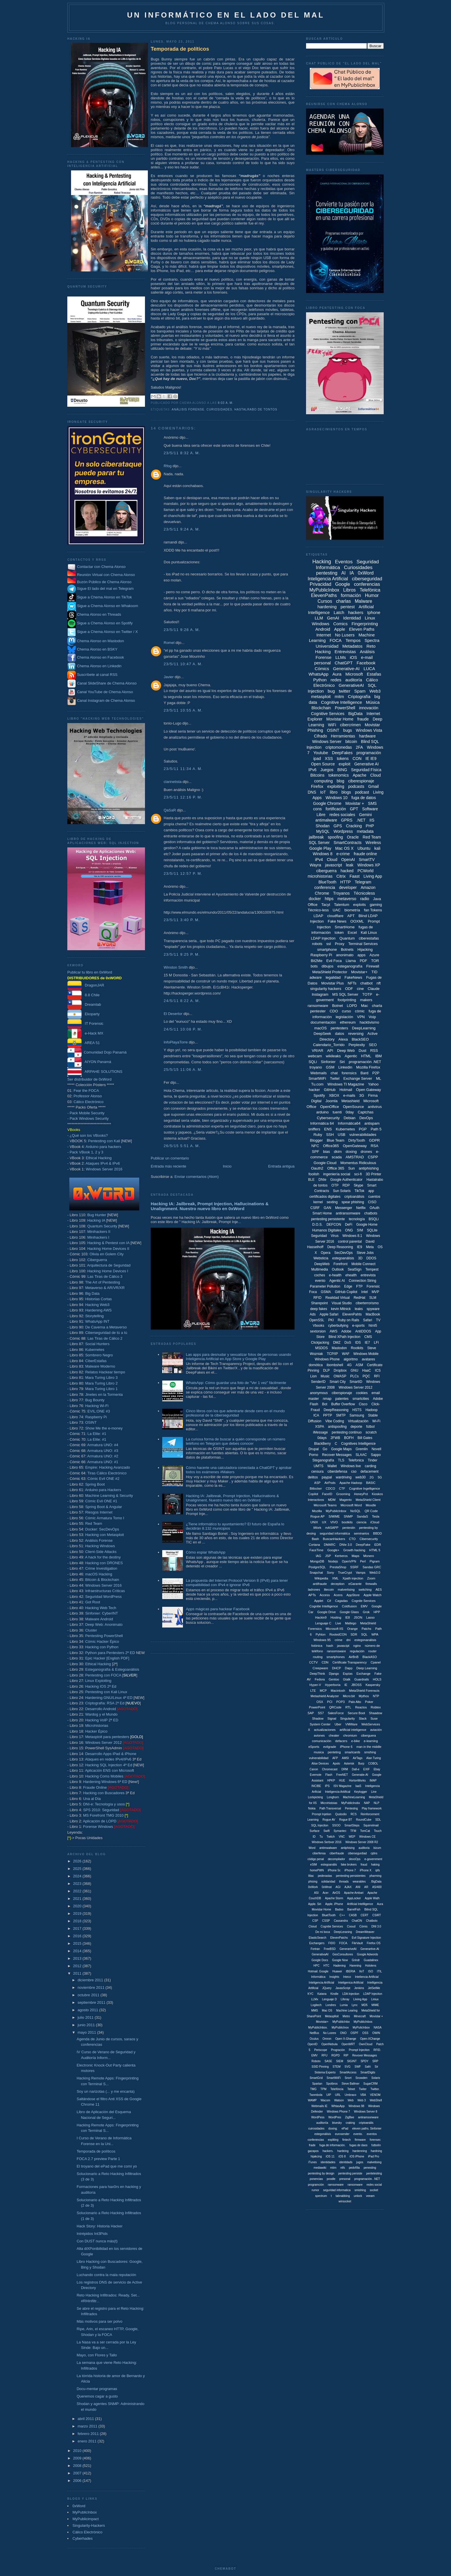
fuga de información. (332, 2145)
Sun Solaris (342, 1191)
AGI (338, 1887)
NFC (315, 1146)
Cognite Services (364, 1600)
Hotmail (345, 1090)
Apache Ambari (354, 1892)
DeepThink (317, 1673)
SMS (372, 803)
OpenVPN (349, 1561)
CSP (315, 1920)
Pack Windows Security (89, 1118)
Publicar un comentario (170, 1158)
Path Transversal (330, 1808)
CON (357, 758)
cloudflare (335, 916)
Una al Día (92, 1798)
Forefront (341, 1264)
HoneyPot (361, 1494)
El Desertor (173, 1014)
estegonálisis (322, 2134)
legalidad (333, 977)
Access (325, 1595)
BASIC (371, 1482)
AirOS (336, 1892)
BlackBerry (322, 1444)
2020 (78, 1906)
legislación (344, 1017)
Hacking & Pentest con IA (108, 1243)
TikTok (359, 1191)
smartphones (335, 1657)
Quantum (347, 938)
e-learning (371, 1741)
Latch (339, 612)
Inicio (227, 1166)
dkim (338, 1151)
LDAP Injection (323, 938)
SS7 (321, 1713)
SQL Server (319, 842)
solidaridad (328, 1881)
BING (342, 769)
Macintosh (338, 1690)
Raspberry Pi (96, 1417)
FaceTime (316, 1550)
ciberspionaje (342, 1393)
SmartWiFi (317, 1078)
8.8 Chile (83, 995)
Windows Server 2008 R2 (361, 1842)
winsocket (345, 2201)
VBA (363, 2094)
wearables (359, 1881)
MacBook (373, 1314)
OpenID (312, 2044)
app (371, 1191)
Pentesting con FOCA (103, 1675)
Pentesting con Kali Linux (106, 1692)
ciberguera (368, 1735)
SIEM (339, 2061)
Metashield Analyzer (325, 1696)
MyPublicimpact (85, 2519)
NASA (377, 2027)
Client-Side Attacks (100, 1552)
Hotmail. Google (318, 1971)
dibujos (327, 966)
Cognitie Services (332, 1926)
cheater (334, 1735)
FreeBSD (330, 1948)
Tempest (371, 1269)
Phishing (315, 730)
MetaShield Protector (329, 972)
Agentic (351, 1056)
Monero (368, 1556)
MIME (375, 2005)
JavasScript (342, 1988)
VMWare (351, 1724)
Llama (351, 961)
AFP (335, 1758)
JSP (328, 1556)
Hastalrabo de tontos (255, 409)
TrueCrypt (345, 1572)
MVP (375, 1292)
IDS (358, 1343)
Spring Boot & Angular (103, 1507)
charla (377, 1005)
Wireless (373, 842)
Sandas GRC (371, 1567)
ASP (317, 1482)
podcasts (356, 786)
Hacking (321, 561)
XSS (329, 758)
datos (339, 1033)
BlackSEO (360, 1039)
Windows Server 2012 (103, 1742)
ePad (344, 2128)
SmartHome (345, 927)
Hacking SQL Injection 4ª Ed (108, 1765)
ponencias (316, 2178)
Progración (338, 2050)
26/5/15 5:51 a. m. (182, 1146)
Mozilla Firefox (368, 1067)
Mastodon (339, 1348)
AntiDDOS (363, 1331)
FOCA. (343, 1943)
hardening (327, 606)
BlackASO (369, 1657)
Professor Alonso (88, 1096)
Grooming (343, 1494)
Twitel (334, 1078)
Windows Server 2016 (104, 1169)
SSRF (354, 1567)
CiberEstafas (95, 1361)
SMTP (340, 1415)
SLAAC (361, 1455)
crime (338, 1640)
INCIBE (316, 1786)
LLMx (314, 1999)
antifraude (320, 1583)
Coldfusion (349, 1606)
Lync (354, 2005)
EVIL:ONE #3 (98, 1411)
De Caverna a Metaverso (106, 1327)
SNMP (348, 1516)
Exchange (363, 1673)
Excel (352, 932)
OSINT (91, 1422)
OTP (335, 1185)
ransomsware (336, 1651)
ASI (316, 1892)
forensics (349, 1073)
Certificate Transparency (349, 1662)
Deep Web (346, 1050)
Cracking (354, 826)
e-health (335, 1275)
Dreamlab (84, 1004)
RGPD (335, 2055)
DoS (348, 1343)
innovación (368, 708)
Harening (355, 1965)
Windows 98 (356, 2106)
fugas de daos (358, 2145)
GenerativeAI (351, 685)
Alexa (343, 1039)
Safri (368, 2066)
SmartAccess (347, 2072)
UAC (337, 910)
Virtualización (358, 1421)
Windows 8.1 (352, 1236)
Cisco (363, 1404)
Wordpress (343, 831)
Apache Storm (334, 1898)
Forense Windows (98, 1826)
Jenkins (359, 1988)
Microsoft (354, 674)
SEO (373, 1045)
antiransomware (348, 1213)
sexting (332, 1202)
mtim (333, 2167)
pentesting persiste (350, 2173)
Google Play (320, 848)
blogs (346, 792)
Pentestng (351, 1808)
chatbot (366, 983)
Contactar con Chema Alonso (101, 566)
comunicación (321, 1741)
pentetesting (374, 2173)
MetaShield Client (368, 1499)
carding (370, 1466)
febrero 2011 (89, 2433)
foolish (313, 1174)
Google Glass (349, 1612)
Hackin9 (321, 1617)
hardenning (359, 2151)
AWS (333, 1331)
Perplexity (357, 1045)
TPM (323, 2089)
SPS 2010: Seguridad (101, 1810)
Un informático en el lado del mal (225, 15)
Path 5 (376, 1129)
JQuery (326, 1988)
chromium (350, 1735)
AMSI (345, 1758)
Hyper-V (315, 1685)
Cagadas (341, 1600)
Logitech (316, 2005)
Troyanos (341, 893)
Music (325, 1376)
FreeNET (342, 1774)
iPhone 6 (346, 1746)
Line (374, 1791)
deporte (356, 1427)
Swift (326, 1830)
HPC (317, 1965)
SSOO (336, 1825)
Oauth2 (317, 1168)
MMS (314, 2010)
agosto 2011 (88, 2010)
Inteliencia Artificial (367, 1976)
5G (380, 1477)
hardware (367, 736)
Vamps (360, 1572)
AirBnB (353, 1657)
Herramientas (343, 736)
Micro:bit (349, 1696)
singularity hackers (325, 988)
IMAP (373, 1780)
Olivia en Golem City (106, 1254)
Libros (349, 590)
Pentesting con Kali (104, 1141)
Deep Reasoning (340, 1247)
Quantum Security (102, 1226)
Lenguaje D (329, 1999)
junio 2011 (87, 2025)
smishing (360, 2190)
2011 (78, 1973)
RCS (354, 1814)
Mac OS (327, 2010)
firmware (360, 2139)
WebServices (371, 1724)
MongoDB (317, 1561)
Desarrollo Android (100, 1709)
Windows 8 (322, 853)
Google (342, 584)
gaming (376, 904)
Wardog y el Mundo (101, 1714)
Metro (346, 2016)
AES (378, 1589)
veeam (370, 2195)
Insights (334, 1976)
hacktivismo (369, 1022)
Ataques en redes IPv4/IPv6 (108, 1759)
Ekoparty (83, 1014)
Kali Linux (369, 932)
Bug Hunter (96, 1215)
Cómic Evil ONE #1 (101, 1501)
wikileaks (333, 1056)
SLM (373, 1298)
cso (354, 1471)
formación (351, 595)
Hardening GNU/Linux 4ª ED (109, 1697)
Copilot (313, 1494)
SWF (358, 2066)
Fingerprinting (364, 623)
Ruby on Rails (348, 1320)
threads (344, 1881)
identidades (328, 2162)
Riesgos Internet (98, 1512)
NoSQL (355, 1511)
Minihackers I (98, 1237)
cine (360, 988)
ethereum (348, 1022)
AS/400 (377, 1887)
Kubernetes (94, 1349)
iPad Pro (373, 2156)
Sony (330, 1572)
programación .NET (365, 1062)
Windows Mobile (366, 1354)
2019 (78, 1913)
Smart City (338, 1382)
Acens (338, 1595)
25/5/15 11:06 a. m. (183, 1069)
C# (329, 1600)
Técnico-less (318, 910)
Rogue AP (317, 1516)
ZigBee (349, 2117)
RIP (346, 2055)
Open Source (323, 764)
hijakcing (316, 2156)
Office (313, 904)
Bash (315, 1539)
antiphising (348, 1847)
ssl (328, 944)
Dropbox (340, 1370)
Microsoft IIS (334, 1628)
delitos (313, 1477)
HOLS (377, 1679)
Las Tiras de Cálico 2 (104, 1338)
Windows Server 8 (365, 2111)
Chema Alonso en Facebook (100, 657)
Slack (362, 1718)
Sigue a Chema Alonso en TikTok (104, 597)
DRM (344, 1769)
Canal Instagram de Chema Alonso (106, 701)
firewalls (371, 1583)
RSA (375, 1146)
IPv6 (312, 769)
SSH (330, 1134)
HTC (326, 1965)
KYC (310, 1993)
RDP (346, 1185)
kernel (318, 1202)
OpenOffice (329, 1106)
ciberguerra (326, 870)
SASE (328, 2061)
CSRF (315, 1208)
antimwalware (328, 1847)
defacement (369, 1471)
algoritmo (351, 1359)
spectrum (321, 2195)
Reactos (361, 1707)
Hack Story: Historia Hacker (100, 2226)
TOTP (367, 994)
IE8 (347, 1617)
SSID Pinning (320, 2066)
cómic (360, 1011)
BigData (355, 713)
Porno (313, 1455)
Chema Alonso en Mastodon (95, 641)
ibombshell (335, 1365)
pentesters (339, 1028)
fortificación (336, 809)
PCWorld (366, 870)
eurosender (342, 2134)
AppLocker (354, 1898)
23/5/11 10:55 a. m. (183, 710)
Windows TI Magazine (345, 1084)
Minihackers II (98, 1231)
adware (315, 977)
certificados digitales (325, 1197)
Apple (339, 629)
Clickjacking (320, 1343)
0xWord (78, 2506)
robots (317, 944)
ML (378, 1078)
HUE (342, 1780)
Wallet (332, 1466)
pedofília (354, 2167)
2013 (78, 1958)
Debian (350, 1118)
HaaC (366, 1370)
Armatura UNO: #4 (102, 1445)
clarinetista (172, 782)
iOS (353, 657)
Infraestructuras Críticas (105, 1591)
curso (346, 1011)
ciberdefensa (337, 1471)
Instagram (320, 994)
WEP (352, 1836)
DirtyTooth (356, 1140)
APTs (312, 1595)
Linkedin (345, 1067)
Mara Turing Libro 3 (101, 1377)
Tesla (375, 1516)
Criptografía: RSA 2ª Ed (104, 1703)
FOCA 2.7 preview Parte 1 (98, 2159)
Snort (348, 2077)
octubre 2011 (89, 1995)
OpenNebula (329, 2044)
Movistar (372, 725)
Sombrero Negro (99, 1355)
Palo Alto (355, 1702)
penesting (370, 2167)
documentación (323, 1022)
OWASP (340, 1376)
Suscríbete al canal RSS (97, 675)
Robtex (376, 1707)
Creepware (320, 1668)
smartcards (352, 1752)
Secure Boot (356, 1713)
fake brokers (349, 1864)
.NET (361, 820)
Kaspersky (373, 1685)
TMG (313, 2089)
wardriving (344, 1477)
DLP (326, 1370)
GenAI (333, 617)
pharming (375, 1875)
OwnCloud (365, 2044)
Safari (367, 1320)
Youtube (321, 752)
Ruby (318, 1134)
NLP (376, 1803)
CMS (368, 1337)
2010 (78, 2450)
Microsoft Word (351, 1505)
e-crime (343, 853)
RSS (374, 1050)
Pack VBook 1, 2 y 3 (86, 1152)
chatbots (370, 1213)
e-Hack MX (85, 1033)
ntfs (342, 2167)
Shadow (318, 1718)
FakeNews (353, 977)
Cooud (351, 1926)
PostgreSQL (317, 1567)
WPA (374, 1634)
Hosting (335, 1617)
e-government (373, 1859)
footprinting (347, 1000)
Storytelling (94, 1316)
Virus (335, 1236)
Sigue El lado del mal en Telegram (100, 588)
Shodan (323, 826)
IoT (323, 792)
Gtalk (347, 1679)
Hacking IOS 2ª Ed (100, 1686)
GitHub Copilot (346, 1292)
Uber (338, 1724)
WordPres (334, 2117)
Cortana (314, 1544)
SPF (315, 1151)
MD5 (365, 2005)
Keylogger (360, 1791)
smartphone (327, 949)
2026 (78, 1861)
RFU (325, 2055)
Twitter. (375, 2089)
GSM (330, 1067)
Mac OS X (344, 848)
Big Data (92, 1293)
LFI (376, 1343)
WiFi (332, 725)
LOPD (352, 1005)
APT (351, 916)
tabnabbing (343, 2195)
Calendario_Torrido (329, 1045)
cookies (362, 1393)
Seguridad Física (366, 769)
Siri (342, 1062)
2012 (78, 1966)
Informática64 (349, 1123)
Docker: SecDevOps (102, 1529)
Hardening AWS (98, 1310)
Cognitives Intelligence (358, 1444)
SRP (375, 2061)
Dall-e (355, 1769)
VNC (342, 1836)
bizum (377, 1847)
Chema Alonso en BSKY (92, 649)
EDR (377, 1544)
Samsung (356, 1415)
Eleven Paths (361, 629)
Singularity (347, 1718)
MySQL (323, 831)
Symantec (340, 1830)
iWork (317, 1527)
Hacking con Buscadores (104, 1793)
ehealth (351, 1275)
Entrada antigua (281, 1166)
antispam (372, 1123)
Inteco (347, 1976)
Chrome (322, 893)
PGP (363, 1129)
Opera (325, 1253)
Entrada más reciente (168, 1166)
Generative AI (366, 764)
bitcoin (351, 741)
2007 (78, 2473)
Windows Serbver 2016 (326, 1842)
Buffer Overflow (343, 1404)
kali (377, 848)
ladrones (314, 1589)
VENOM (375, 2094)
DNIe (322, 1180)
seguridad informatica (337, 2190)
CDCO (330, 1488)
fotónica (316, 1645)
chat (334, 1073)
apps (362, 955)
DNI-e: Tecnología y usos (104, 1804)
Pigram (375, 1561)
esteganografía (349, 966)
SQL (364, 1634)
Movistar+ (359, 972)
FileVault (357, 1943)
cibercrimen (350, 725)
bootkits (347, 1522)
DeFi (348, 1225)
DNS (312, 792)
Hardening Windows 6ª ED (105, 1782)
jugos (359, 2162)
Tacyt (325, 904)
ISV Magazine (342, 1786)
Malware (363, 601)
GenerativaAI (320, 1954)
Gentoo (334, 1679)
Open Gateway (368, 1090)
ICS (378, 1370)
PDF (363, 961)
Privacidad (320, 584)
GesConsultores (342, 1954)
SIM (360, 1230)
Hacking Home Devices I (107, 1271)
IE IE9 (371, 758)
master (313, 1399)
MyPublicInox (340, 2027)
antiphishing (369, 1168)
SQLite (372, 1230)
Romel (169, 642)
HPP (377, 1612)
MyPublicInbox (84, 2512)
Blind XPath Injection (344, 1337)
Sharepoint (319, 1303)
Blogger (316, 1140)
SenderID (318, 1382)
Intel (364, 1292)
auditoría (353, 679)
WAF (345, 1354)
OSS (365, 2033)
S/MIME (334, 1516)
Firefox (317, 786)
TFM (353, 1830)
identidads (346, 2162)
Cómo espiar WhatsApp (205, 1552)
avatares (368, 1359)
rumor (315, 2190)
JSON (358, 1617)
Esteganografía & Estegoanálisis (112, 1669)
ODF (349, 988)
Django (334, 1673)
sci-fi (358, 1174)
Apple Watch (372, 1595)
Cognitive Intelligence (341, 702)
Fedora (320, 1679)
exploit (344, 764)
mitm (339, 696)
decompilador (336, 1859)
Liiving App (360, 1999)
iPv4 (319, 859)
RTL (348, 1707)
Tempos (353, 640)
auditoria (363, 1847)
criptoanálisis (354, 1197)
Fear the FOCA (86, 1090)
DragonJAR (85, 985)
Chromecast (329, 1769)
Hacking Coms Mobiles (104, 1776)
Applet (318, 1600)
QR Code (371, 1511)
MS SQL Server (345, 994)
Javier (169, 677)
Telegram (363, 882)
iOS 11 (330, 2156)
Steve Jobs (365, 1253)
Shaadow (375, 1713)
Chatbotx (371, 1920)
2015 (78, 1943)
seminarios (361, 1533)
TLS (341, 1460)
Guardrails (361, 1679)
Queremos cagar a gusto (97, 2396)
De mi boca (323, 1932)
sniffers (314, 1129)
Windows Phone (327, 1359)
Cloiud (313, 1926)
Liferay (345, 1999)
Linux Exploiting (98, 1680)
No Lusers (344, 634)
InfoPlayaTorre (176, 1042)
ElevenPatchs (339, 1937)
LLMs (340, 657)
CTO (352, 1539)
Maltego (350, 1623)
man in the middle (368, 1746)
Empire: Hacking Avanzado (107, 1467)
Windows (320, 623)
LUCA (369, 668)
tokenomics (338, 775)
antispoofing (337, 1427)
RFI (376, 1376)
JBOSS (356, 1685)
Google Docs (320, 1960)
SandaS (362, 1516)
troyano (315, 1067)
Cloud (332, 859)
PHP (370, 826)
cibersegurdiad (357, 1853)
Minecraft (360, 2016)
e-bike (355, 1741)
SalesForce (336, 1713)
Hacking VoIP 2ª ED (101, 1720)
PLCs (354, 1376)
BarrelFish (353, 1909)
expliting (333, 2139)
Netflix (361, 1208)
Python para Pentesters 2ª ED (110, 1653)
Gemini (365, 814)
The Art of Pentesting (102, 1282)
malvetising (374, 2162)
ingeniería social (336, 1174)
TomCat (365, 1830)
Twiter (363, 2089)
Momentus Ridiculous (358, 1163)
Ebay (377, 1769)
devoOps (354, 1859)
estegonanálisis (365, 1640)
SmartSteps (352, 1825)
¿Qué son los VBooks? (89, 1135)
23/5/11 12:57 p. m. (183, 873)
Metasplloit (332, 2016)
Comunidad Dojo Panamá (97, 1052)
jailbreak (316, 837)
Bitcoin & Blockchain (102, 1579)
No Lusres (329, 2033)
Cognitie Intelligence (323, 1606)
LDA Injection (350, 1993)
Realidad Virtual (337, 1298)
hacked (347, 870)
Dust (362, 1050)
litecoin (329, 1589)
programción (316, 2184)
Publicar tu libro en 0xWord (89, 972)
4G (349, 1365)
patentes (342, 1399)
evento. (358, 2134)
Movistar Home (339, 719)
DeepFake (363, 1544)
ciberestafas (369, 938)
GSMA (326, 1292)
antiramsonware (368, 2117)
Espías (348, 1673)
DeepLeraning (343, 1932)
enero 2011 (88, 2441)
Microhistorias (96, 1725)
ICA (316, 1415)
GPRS (347, 820)
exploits (359, 904)
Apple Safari (329, 1314)
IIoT (361, 1971)
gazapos (313, 2151)
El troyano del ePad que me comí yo (107, 2166)
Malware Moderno (100, 1366)
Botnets (347, 949)
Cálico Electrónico (89, 1102)
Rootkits (357, 1348)
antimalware (326, 820)
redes (335, 679)
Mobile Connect (363, 1264)
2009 (78, 2458)
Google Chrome (327, 803)
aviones (319, 1735)
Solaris (375, 2077)
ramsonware (336, 2184)
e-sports (358, 1326)
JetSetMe (374, 1988)
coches (319, 1275)
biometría (352, 910)
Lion (313, 1376)
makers (366, 1000)
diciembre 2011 (91, 1980)
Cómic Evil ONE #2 (103, 1478)
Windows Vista (369, 730)
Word (312, 1847)
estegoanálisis (343, 1258)
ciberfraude (337, 1853)
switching (365, 1589)
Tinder (372, 1460)
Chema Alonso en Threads (94, 614)
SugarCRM (370, 2083)
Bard (364, 1073)
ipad (317, 758)
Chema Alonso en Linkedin (94, 666)
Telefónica (370, 590)
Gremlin (362, 1449)
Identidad (352, 617)
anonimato (344, 955)
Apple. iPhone (334, 1904)
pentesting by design (321, 2173)
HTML (366, 1056)
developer (348, 887)
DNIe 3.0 (345, 1544)
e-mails (349, 1095)
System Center (320, 1724)
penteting (334, 1752)
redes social (374, 2184)
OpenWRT (348, 2044)
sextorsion (318, 1331)
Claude (373, 988)
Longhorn (333, 1797)
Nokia (312, 1808)
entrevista (368, 1275)
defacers (341, 1741)
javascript (333, 865)
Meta (370, 1247)
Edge (348, 1286)
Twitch (331, 1836)
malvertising (346, 1589)
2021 (78, 1898)
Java (377, 899)
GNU (354, 1370)
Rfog (167, 466)
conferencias (367, 584)
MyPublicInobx (350, 1803)
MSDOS (321, 1348)
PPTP (327, 1415)
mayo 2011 (87, 2032)
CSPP (373, 1157)
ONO (343, 2033)
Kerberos (341, 1556)
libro (333, 792)
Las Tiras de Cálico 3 (104, 1276)
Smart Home (322, 1213)
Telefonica (356, 1460)
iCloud (374, 1522)
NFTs (352, 983)
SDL (378, 1819)
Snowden (362, 2077)
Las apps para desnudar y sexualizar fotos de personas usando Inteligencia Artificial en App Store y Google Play (238, 1356)
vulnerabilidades (362, 1134)
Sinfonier (328, 1062)
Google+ (333, 1550)
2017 (78, 1928)
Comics (340, 623)
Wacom (325, 2100)
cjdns (374, 1853)
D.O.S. (317, 1225)
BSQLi (374, 1219)
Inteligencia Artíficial (321, 1982)
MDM (331, 1499)
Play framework (372, 1808)
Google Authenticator (346, 1180)
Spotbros (332, 2083)
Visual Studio (342, 1303)
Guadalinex (371, 1960)
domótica (316, 1365)
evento (320, 1281)
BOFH (348, 1438)
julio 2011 (86, 2017)
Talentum (341, 904)
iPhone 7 (350, 1870)
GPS (338, 826)
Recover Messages (337, 1455)
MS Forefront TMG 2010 (103, 1815)
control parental (350, 1241)
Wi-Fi (376, 1421)
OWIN (376, 2033)
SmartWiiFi (334, 2077)
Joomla (331, 1101)
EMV (364, 1606)
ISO (370, 1971)
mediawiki (320, 2167)
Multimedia (319, 1269)
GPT (354, 809)
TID (374, 972)
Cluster (91, 1630)
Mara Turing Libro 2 (101, 1383)
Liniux (375, 1999)
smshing (370, 1752)
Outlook (338, 1269)
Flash (328, 1774)
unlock (358, 2195)
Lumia (344, 2005)
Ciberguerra (97, 1260)
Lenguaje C (323, 1623)
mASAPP (332, 1527)
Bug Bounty (94, 1400)
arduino (322, 1112)
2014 (78, 1951)
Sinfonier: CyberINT (101, 1613)
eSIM (313, 1864)
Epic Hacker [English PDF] (107, 1658)
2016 (78, 1936)
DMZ (337, 1343)
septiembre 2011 (92, 2002)
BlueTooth (327, 882)
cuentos (374, 1197)
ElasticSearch (317, 1937)
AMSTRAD (355, 1157)
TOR (375, 961)
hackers (355, 612)
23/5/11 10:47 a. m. (183, 664)
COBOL (373, 1763)
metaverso (346, 898)
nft (379, 983)
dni (348, 1640)
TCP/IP (332, 1354)
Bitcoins (317, 775)
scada (337, 1157)
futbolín (376, 2145)
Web (350, 2100)
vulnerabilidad (318, 1758)
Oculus (314, 2038)
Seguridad (319, 1236)
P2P (375, 1073)
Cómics (322, 668)
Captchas (366, 1112)
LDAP (318, 916)
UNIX (314, 1522)
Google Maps (341, 1449)
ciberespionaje (361, 781)
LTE (313, 1690)
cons (317, 809)
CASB (353, 1915)
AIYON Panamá (89, 1062)
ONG (349, 1230)
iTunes (312, 2162)
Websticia (321, 1258)
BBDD (377, 1533)
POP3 (340, 1702)
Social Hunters (97, 1344)
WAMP (312, 2100)
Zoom (371, 1578)
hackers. (327, 2151)
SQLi (313, 1062)
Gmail (373, 786)
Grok (366, 1612)
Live (338, 1623)
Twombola (315, 2094)
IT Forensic (85, 1023)
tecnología (357, 1219)
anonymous (319, 1393)
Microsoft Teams (325, 1505)
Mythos (364, 1696)
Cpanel (376, 1662)
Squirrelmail (371, 1825)
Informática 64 (322, 1123)
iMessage (320, 1432)
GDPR (374, 1140)
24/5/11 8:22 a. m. (182, 1001)
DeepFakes (342, 752)
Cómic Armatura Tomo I (104, 1518)
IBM (378, 1056)
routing (318, 1657)
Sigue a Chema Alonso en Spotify (105, 623)
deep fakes (318, 1309)
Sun (351, 1168)
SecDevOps (343, 1253)
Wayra (315, 865)
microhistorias (320, 876)
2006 (78, 2480)
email (376, 1393)
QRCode (335, 1707)
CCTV (313, 1662)
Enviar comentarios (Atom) (196, 1176)
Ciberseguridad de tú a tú (106, 1332)
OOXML (357, 921)
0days (322, 1438)
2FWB (335, 1438)
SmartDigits (367, 2072)
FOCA (336, 640)
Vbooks (318, 1326)
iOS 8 (342, 2156)
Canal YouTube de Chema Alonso (105, 692)
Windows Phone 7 (338, 2111)
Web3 (375, 691)
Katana (321, 1993)
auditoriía (322, 2122)
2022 (78, 1891)
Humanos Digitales (326, 1230)
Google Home (366, 1225)
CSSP (326, 1920)
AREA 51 (83, 1043)
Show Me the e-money (104, 1428)
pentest (348, 606)
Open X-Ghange (345, 2038)
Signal (331, 1718)
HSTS (357, 1410)
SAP (310, 1713)
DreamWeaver (365, 1932)
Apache (359, 775)
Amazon (368, 887)
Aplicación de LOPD (99, 1821)
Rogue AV (328, 1819)
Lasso (370, 1617)
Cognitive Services (327, 713)
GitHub (329, 1090)
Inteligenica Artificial (350, 1982)
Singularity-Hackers (88, 2525)
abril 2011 (86, 2419)
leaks (359, 1309)
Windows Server (326, 741)
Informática (318, 1976)
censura (317, 1471)
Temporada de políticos (96, 2151)
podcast (362, 792)
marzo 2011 (88, 2426)
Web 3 (362, 2100)
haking (375, 1864)
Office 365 (335, 1168)
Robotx (316, 2061)
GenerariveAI (348, 1948)
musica (319, 1752)
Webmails (318, 1073)
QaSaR (170, 810)
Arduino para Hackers (103, 1490)
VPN (361, 1017)
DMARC (329, 1544)
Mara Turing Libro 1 (101, 1389)
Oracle (353, 837)
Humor (372, 595)
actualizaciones (325, 1729)
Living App (373, 876)
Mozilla (317, 1511)
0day (350, 1112)
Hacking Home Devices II (108, 1248)
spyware (373, 1309)
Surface (314, 1830)
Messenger (343, 1208)
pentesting (326, 573)
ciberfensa (319, 1853)
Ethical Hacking (99, 1158)
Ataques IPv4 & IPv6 (103, 1163)
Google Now (340, 1960)
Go (325, 1449)
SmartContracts (348, 842)
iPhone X (366, 1870)
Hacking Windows (100, 1546)
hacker (314, 1090)
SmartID (355, 1382)
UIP (328, 2094)
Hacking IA (96, 1220)
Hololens (370, 1965)
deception (338, 1583)
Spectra (371, 640)
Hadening (339, 1965)
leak (349, 865)
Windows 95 (322, 1640)
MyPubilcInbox (336, 1511)
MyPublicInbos (362, 2021)
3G (361, 1095)
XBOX (334, 1095)
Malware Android (99, 1619)
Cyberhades (82, 2538)
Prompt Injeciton (359, 2050)
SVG (348, 2066)
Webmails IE (319, 2106)
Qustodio (341, 1814)
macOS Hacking (98, 1574)
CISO (372, 1202)
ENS (328, 1129)
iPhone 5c (334, 1870)
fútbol (370, 1427)
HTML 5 (375, 1550)
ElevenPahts (352, 1314)
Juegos (326, 769)
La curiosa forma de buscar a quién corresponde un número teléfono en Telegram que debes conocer (235, 1441)
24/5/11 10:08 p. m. (183, 1029)
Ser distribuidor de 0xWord (89, 1079)
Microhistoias (329, 1803)
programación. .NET (367, 2178)
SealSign (355, 1269)
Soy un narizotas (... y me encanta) (106, 2091)
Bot (324, 1404)
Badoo (339, 1909)
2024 (78, 1876)
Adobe (346, 1331)
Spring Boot (95, 1484)
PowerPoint (317, 1707)
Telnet (351, 2089)
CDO (334, 1011)
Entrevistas (345, 651)
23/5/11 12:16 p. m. (183, 797)
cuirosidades (316, 2128)
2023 (78, 1883)
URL (338, 2094)
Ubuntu (364, 848)
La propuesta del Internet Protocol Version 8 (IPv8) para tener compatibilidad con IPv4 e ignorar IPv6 (237, 1582)
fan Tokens (373, 910)
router (372, 1651)
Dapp (348, 1668)
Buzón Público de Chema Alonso (104, 582)
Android (322, 629)
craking (350, 2122)
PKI (331, 1320)
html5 (372, 1326)
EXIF (366, 1769)
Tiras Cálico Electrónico (107, 1473)
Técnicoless (364, 893)
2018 (78, 1921)
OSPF (354, 2033)
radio (364, 898)
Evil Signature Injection (366, 1937)
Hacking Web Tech (100, 1608)
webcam (315, 1056)
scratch (371, 1432)
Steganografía (323, 1460)
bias (326, 1151)
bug (331, 691)
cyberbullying (338, 1326)
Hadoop (372, 1410)
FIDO (331, 1943)
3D (360, 1258)
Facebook (366, 662)
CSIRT (376, 1915)
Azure (374, 955)
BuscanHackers (334, 1539)
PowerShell (345, 708)
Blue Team (335, 1140)
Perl (363, 1561)
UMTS (318, 1466)
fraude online (365, 853)
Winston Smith (176, 967)
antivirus (375, 1106)
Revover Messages (364, 2055)
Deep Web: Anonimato (104, 1624)
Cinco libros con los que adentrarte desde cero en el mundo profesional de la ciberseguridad (235, 1413)
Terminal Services (363, 944)
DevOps (366, 1118)
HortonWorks (357, 1780)
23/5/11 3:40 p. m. (182, 920)
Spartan (317, 2083)
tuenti (337, 1112)
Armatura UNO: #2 (102, 1456)
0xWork (313, 1887)
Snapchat (316, 1572)
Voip (372, 1017)
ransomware (317, 1005)
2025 (78, 1868)
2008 (78, 2465)
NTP (376, 1696)
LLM (319, 617)
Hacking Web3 (97, 1305)
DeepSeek (322, 1033)
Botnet (337, 1005)
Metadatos (352, 646)
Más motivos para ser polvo (99, 2321)
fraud (364, 1864)
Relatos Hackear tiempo (105, 1372)
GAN (327, 1208)
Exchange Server (357, 1078)
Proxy (339, 944)
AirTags (357, 1758)
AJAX (347, 1887)
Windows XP (368, 865)
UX (324, 1522)
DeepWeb (322, 1264)
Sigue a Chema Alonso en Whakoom (107, 606)
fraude (363, 719)
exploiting (335, 786)
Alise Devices (320, 1763)
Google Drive (326, 1612)
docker (315, 898)
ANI (358, 1887)
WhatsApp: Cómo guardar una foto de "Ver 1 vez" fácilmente (236, 1383)
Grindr (356, 1960)
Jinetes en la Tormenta (104, 1394)
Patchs (366, 1628)
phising (313, 1881)
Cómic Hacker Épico (102, 1641)
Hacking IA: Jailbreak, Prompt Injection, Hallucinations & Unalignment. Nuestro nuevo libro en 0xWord (210, 1206)
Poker (369, 1702)
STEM (336, 2066)
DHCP (336, 1668)
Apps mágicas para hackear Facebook (218, 1609)
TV (378, 1320)
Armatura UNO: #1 (102, 1462)
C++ (342, 1915)
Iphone (374, 612)
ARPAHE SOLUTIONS (94, 1071)
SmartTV (366, 859)
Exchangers (316, 1943)
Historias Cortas (98, 1299)
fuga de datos (363, 797)
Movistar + (354, 803)
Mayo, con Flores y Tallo (97, 2355)
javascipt (343, 1645)
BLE (311, 1180)
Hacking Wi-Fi (96, 1406)
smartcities (360, 1399)
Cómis (363, 1926)
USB (341, 1134)
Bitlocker (316, 1488)
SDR (354, 1634)
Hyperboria (333, 1685)
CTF (342, 1488)
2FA (359, 747)
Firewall (372, 966)
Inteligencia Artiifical (337, 1791)
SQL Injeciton (319, 1825)
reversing (355, 1033)
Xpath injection (353, 1578)
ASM (359, 1365)
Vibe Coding (334, 1421)
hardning (376, 2151)
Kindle (334, 1993)
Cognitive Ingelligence (364, 1488)
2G (372, 1477)
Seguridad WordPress (103, 1596)
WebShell (376, 2100)
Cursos (325, 601)
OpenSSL (316, 1320)
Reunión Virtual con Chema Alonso (106, 575)
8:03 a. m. (225, 402)
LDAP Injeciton (372, 1993)
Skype (358, 1185)
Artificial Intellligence (360, 1904)
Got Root (92, 1602)
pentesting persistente (328, 1219)
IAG (318, 1556)
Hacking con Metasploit (104, 1535)
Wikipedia (321, 1578)
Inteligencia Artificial (327, 578)
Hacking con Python (102, 1647)
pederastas (325, 1875)
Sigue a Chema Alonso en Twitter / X (107, 632)
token (339, 932)
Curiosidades (219, 409)
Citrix (341, 876)
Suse (374, 1718)
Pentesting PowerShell (104, 1636)
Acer (325, 1892)
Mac (364, 1005)
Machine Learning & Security (109, 1495)
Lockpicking (315, 1797)
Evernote (315, 1774)
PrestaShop (338, 1567)
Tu (321, 1836)
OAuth (374, 1208)
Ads (313, 1314)
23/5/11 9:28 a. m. (182, 630)
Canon (313, 1769)
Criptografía (359, 696)
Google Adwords (367, 1954)
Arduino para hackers (103, 1147)
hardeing (343, 2151)
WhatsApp (318, 674)
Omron (326, 2038)
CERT (364, 1915)
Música (373, 702)
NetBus (314, 2033)
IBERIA (350, 1971)
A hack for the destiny (103, 1557)
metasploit (320, 696)
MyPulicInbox (361, 2027)
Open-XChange (370, 2038)
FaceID (327, 1494)
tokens (343, 758)
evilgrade (329, 1746)
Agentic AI (337, 1281)
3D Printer (373, 1174)
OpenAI (348, 859)
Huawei (337, 1971)
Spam (360, 691)
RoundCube (363, 1819)
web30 (361, 1477)
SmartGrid (316, 2077)
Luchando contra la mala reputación (106, 2275)
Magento (345, 1499)
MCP (323, 1690)
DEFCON (333, 1225)
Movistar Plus (332, 983)
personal (322, 662)
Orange (352, 1628)
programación (368, 752)
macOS (320, 1028)
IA (351, 573)
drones (366, 1151)
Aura (337, 674)
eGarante (355, 1583)
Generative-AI (346, 668)
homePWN (317, 1870)
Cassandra (341, 1920)
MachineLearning (354, 1797)
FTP (359, 1286)
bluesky (337, 2122)
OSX (319, 1702)
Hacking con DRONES (104, 1563)
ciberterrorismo (367, 1303)
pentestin (348, 1527)
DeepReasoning (336, 1410)
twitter (344, 691)
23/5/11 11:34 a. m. (183, 769)
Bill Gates (365, 1438)
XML (335, 1578)
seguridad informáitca (335, 1533)
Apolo (336, 1763)
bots (314, 966)
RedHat (359, 1298)
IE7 (367, 1343)
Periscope (320, 2050)
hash (329, 1645)
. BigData (375, 1881)
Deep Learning (366, 1668)
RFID (318, 1298)
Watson (339, 2100)
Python (320, 679)
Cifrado (320, 736)
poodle (331, 2178)
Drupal (314, 1449)
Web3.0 (374, 1572)
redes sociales (342, 814)
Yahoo (373, 1084)
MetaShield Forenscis (364, 1690)
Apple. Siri (314, 1904)
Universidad (327, 646)
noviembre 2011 (92, 1987)
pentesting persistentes (351, 1875)
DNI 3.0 (376, 1926)
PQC (366, 1376)
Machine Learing (347, 2010)
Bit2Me (316, 961)
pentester (318, 1011)
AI (343, 573)
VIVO (334, 1522)
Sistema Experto (324, 2072)
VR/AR (317, 1050)
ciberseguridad (367, 578)
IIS (371, 820)
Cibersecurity (369, 1539)
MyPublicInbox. (318, 2027)
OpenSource (353, 1106)
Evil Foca (334, 961)
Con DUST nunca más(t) (97, 2241)
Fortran (315, 1948)
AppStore (353, 1595)
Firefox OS (374, 1943)
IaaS (358, 1786)
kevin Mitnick (341, 1309)
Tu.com (317, 1084)
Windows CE (367, 1836)
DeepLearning (364, 1028)
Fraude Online (95, 1787)
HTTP (345, 882)
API (330, 1050)
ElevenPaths (324, 595)
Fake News (337, 921)
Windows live (351, 1466)
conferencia (324, 887)
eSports (313, 1746)
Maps (355, 1556)
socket (374, 2190)
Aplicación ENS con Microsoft (109, 1770)
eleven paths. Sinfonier (366, 2128)
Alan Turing (373, 1758)
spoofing (335, 837)
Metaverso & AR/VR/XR (105, 1288)
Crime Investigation (101, 1568)
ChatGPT (344, 662)
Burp (361, 1763)
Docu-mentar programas (97, 2389)
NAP (367, 1803)
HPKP (331, 1780)
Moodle (371, 1505)
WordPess (317, 2117)
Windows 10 (336, 797)
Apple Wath (372, 1898)
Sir (376, 2066)
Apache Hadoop (350, 1482)
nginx (357, 1645)
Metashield (350, 1101)
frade (312, 2145)
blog (340, 781)
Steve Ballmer (350, 2083)
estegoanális (329, 1864)
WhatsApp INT (97, 1321)
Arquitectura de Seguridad (109, 1265)
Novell (376, 1449)
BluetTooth (329, 1915)
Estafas (374, 674)
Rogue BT (345, 1819)
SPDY (364, 2061)
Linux (370, 617)
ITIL (379, 1971)
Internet (323, 634)
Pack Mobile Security (87, 1113)
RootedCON (338, 1634)
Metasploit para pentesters (114, 1737)
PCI (329, 1702)
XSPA (319, 1427)
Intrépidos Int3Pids (92, 2233)
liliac (311, 1875)
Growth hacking (354, 1550)
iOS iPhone (356, 2156)
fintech (346, 2139)
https (329, 898)
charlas (343, 601)
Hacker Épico (96, 1731)
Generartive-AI (369, 1948)
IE (345, 1685)
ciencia (361, 1522)
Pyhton (320, 1634)
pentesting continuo (347, 1432)
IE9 (359, 1247)
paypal (327, 1477)
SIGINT (352, 2061)
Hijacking (365, 949)
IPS (327, 1786)
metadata (365, 831)
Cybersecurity (328, 1118)
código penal (315, 1859)
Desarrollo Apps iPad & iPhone (110, 1754)
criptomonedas (339, 747)
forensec (375, 2139)
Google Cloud (325, 1163)
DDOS (371, 1258)
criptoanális (366, 2122)
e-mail (367, 657)
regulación (357, 1651)
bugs (347, 730)
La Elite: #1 (96, 1433)
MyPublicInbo (341, 2021)
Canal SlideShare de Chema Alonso (107, 683)
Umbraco (350, 2094)
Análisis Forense (98, 1540)
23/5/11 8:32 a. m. (182, 453)
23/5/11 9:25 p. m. (182, 954)
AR (366, 1887)
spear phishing (352, 1202)
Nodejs (333, 1561)
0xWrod (327, 1887)
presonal (344, 2178)
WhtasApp (338, 2106)
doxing (351, 1151)
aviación (376, 1729)
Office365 (331, 1146)
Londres (331, 2005)
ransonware (354, 2184)
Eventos (344, 561)
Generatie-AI (360, 1774)
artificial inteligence (352, 1729)
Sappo (376, 1455)
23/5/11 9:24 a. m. (182, 529)
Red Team (93, 1523)
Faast (354, 876)
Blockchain (321, 708)
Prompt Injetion (321, 1814)
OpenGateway (355, 1146)
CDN (325, 1662)
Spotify (319, 1095)
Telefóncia (336, 2089)
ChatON (357, 1920)
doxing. (333, 2128)
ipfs (377, 1870)
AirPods (330, 1482)
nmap (327, 1399)
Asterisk (349, 1763)
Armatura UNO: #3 (102, 1450)
